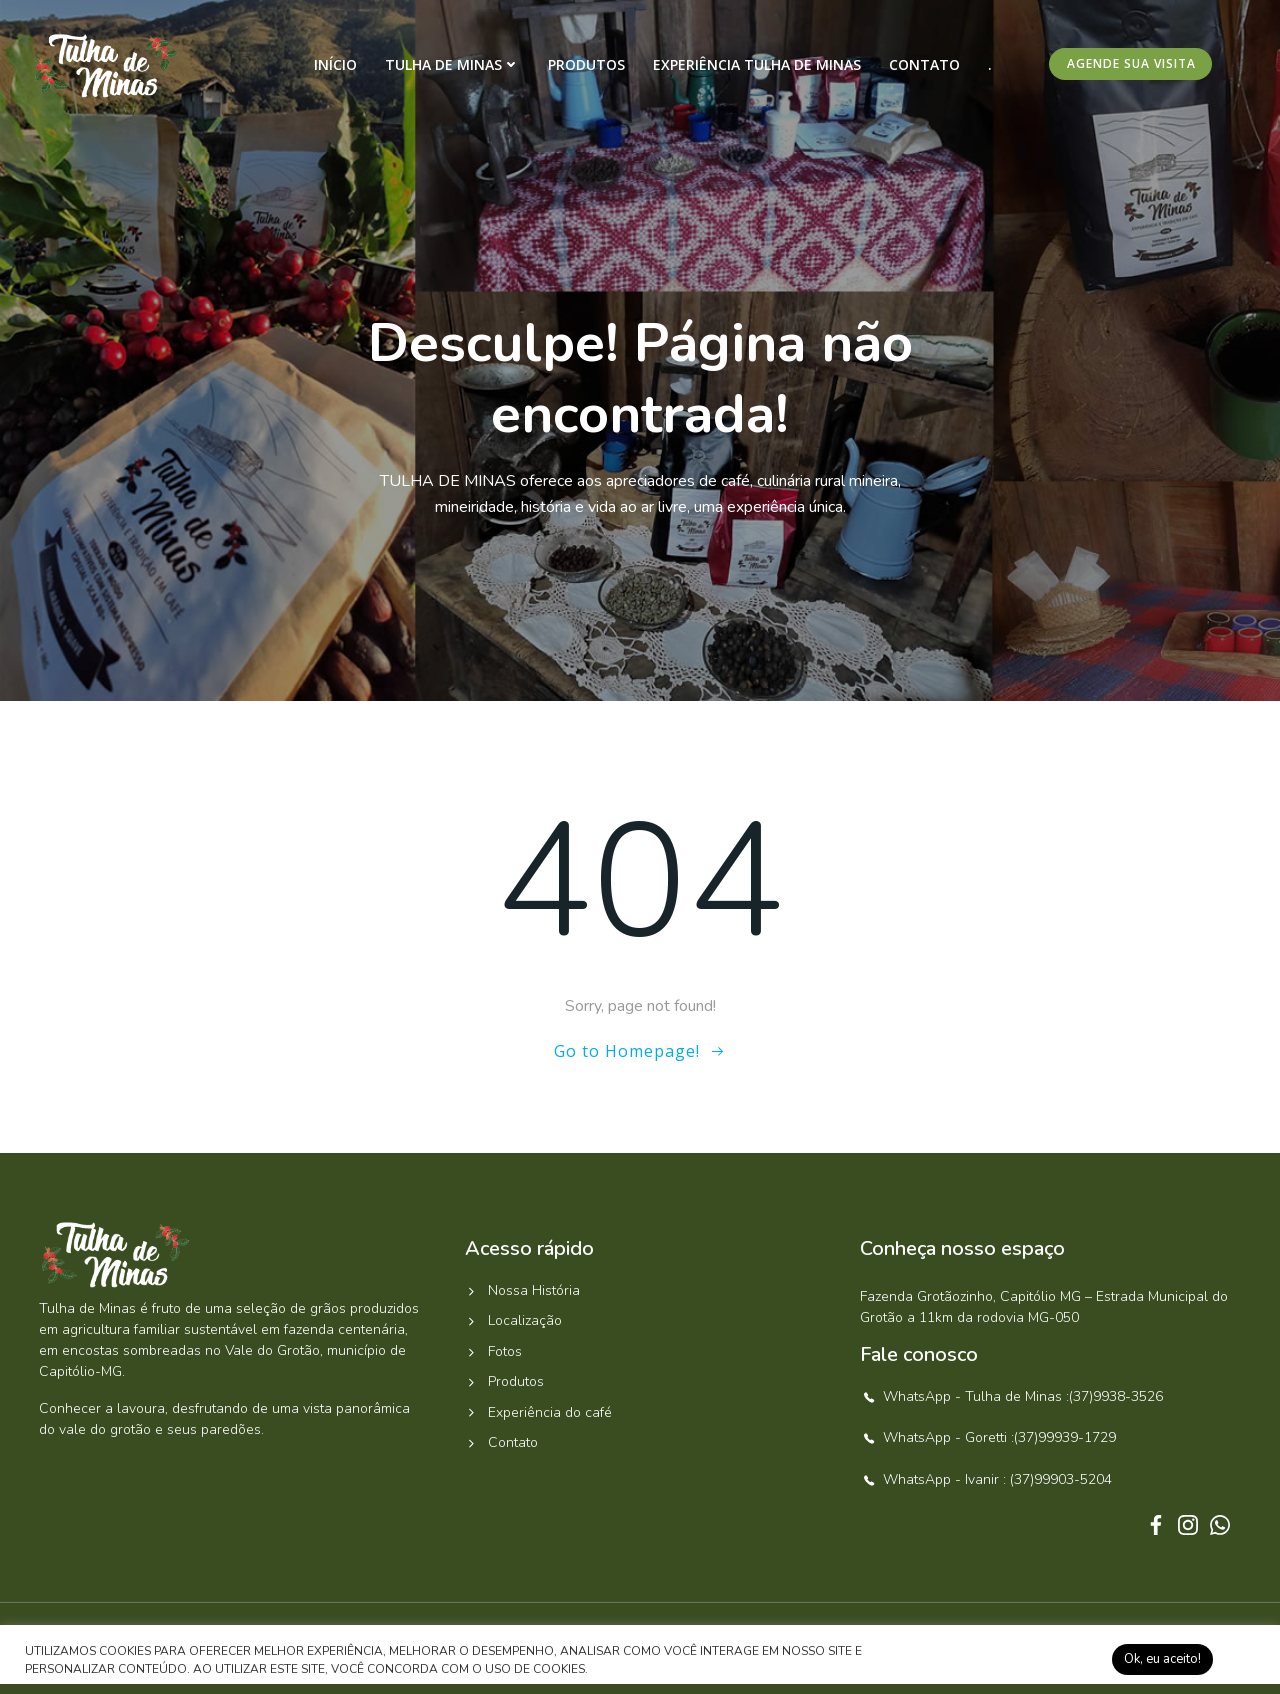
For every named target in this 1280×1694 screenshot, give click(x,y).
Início (335, 64)
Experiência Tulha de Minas (757, 64)
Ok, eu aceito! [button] (1162, 1659)
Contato (924, 64)
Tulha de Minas (452, 64)
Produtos (586, 64)
